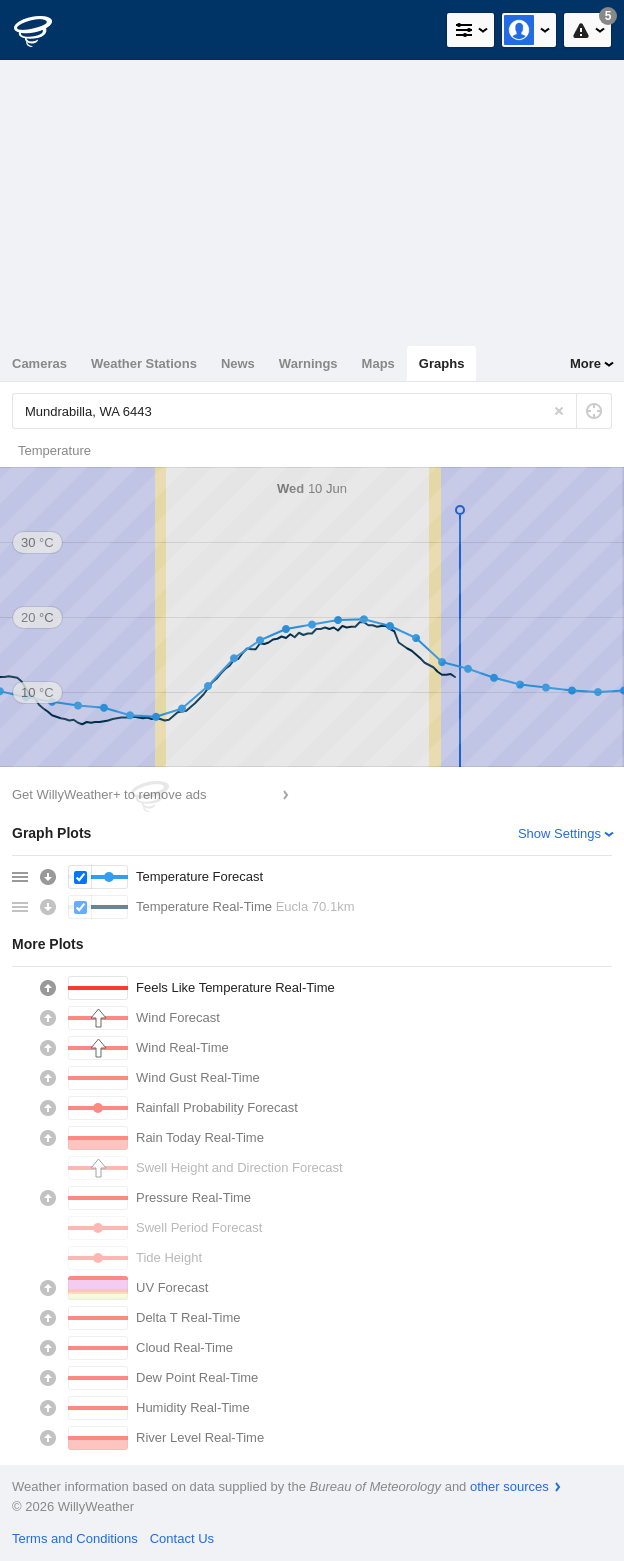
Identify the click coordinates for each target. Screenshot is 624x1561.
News (238, 363)
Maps (378, 363)
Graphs (442, 363)
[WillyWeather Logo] (45, 30)
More (585, 363)
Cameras (39, 363)
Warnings (308, 363)
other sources (509, 1486)
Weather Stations (144, 363)
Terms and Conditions (75, 1538)
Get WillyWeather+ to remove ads (109, 794)
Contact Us (182, 1538)
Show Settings (559, 833)
